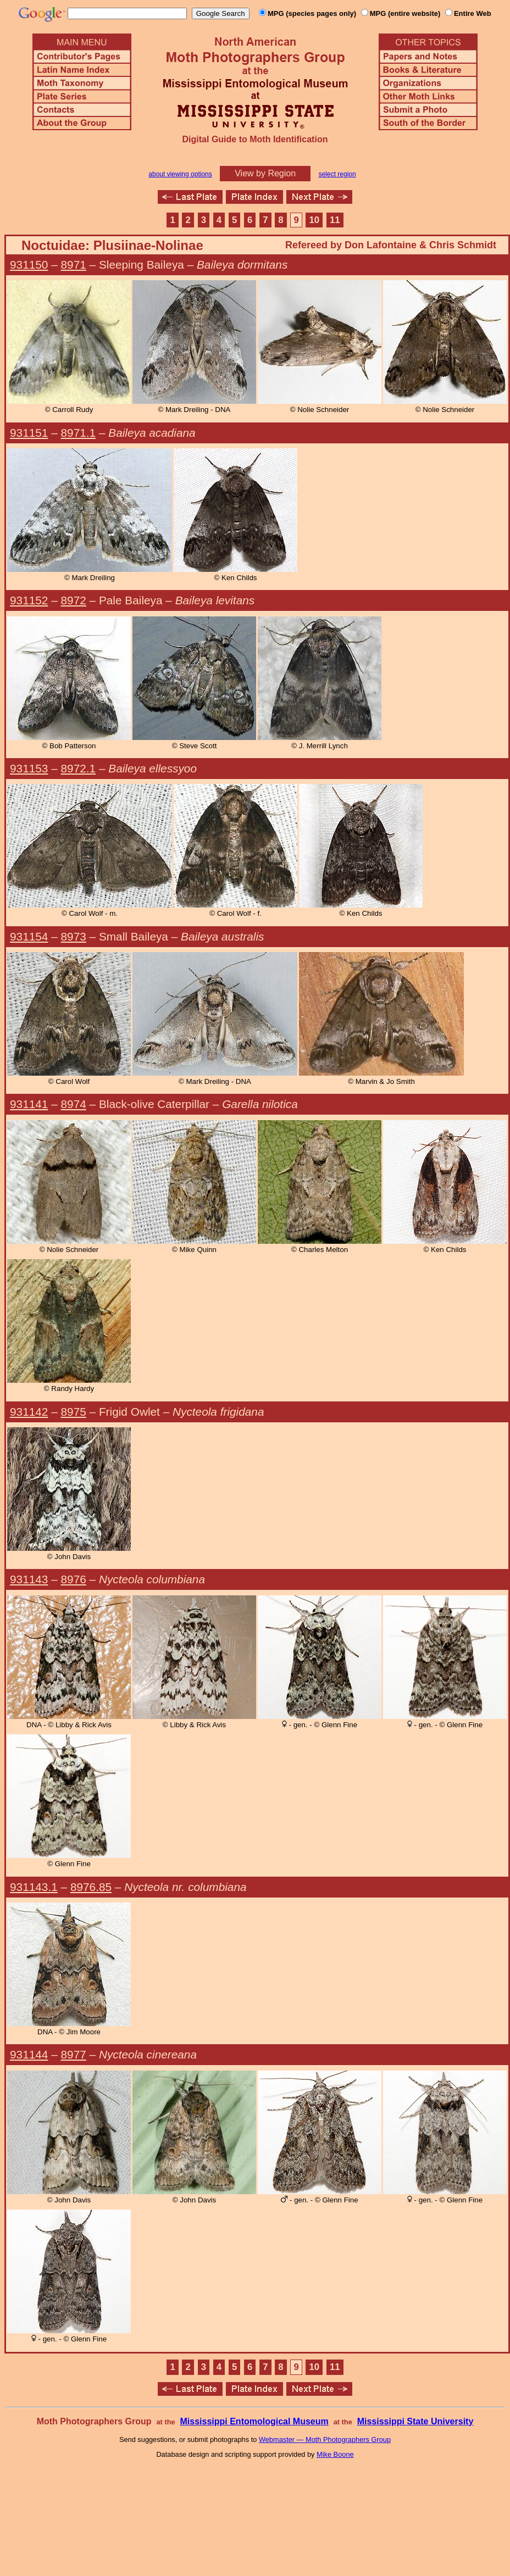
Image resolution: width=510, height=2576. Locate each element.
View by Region (265, 173)
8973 (73, 936)
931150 (29, 264)
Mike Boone (335, 2454)
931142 (29, 1411)
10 (314, 220)
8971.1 (78, 432)
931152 (29, 600)
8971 (73, 264)
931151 (29, 432)
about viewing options (180, 174)
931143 (29, 1579)
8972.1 (78, 768)
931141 (29, 1104)
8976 (73, 1579)
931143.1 (34, 1886)
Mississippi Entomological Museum (254, 2421)
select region (337, 174)
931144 (29, 2054)
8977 (73, 2054)
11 (335, 220)
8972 (73, 600)
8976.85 (91, 1886)
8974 (73, 1104)
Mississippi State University (415, 2421)
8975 (73, 1411)
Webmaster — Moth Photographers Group (325, 2439)
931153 (29, 768)
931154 (29, 936)
